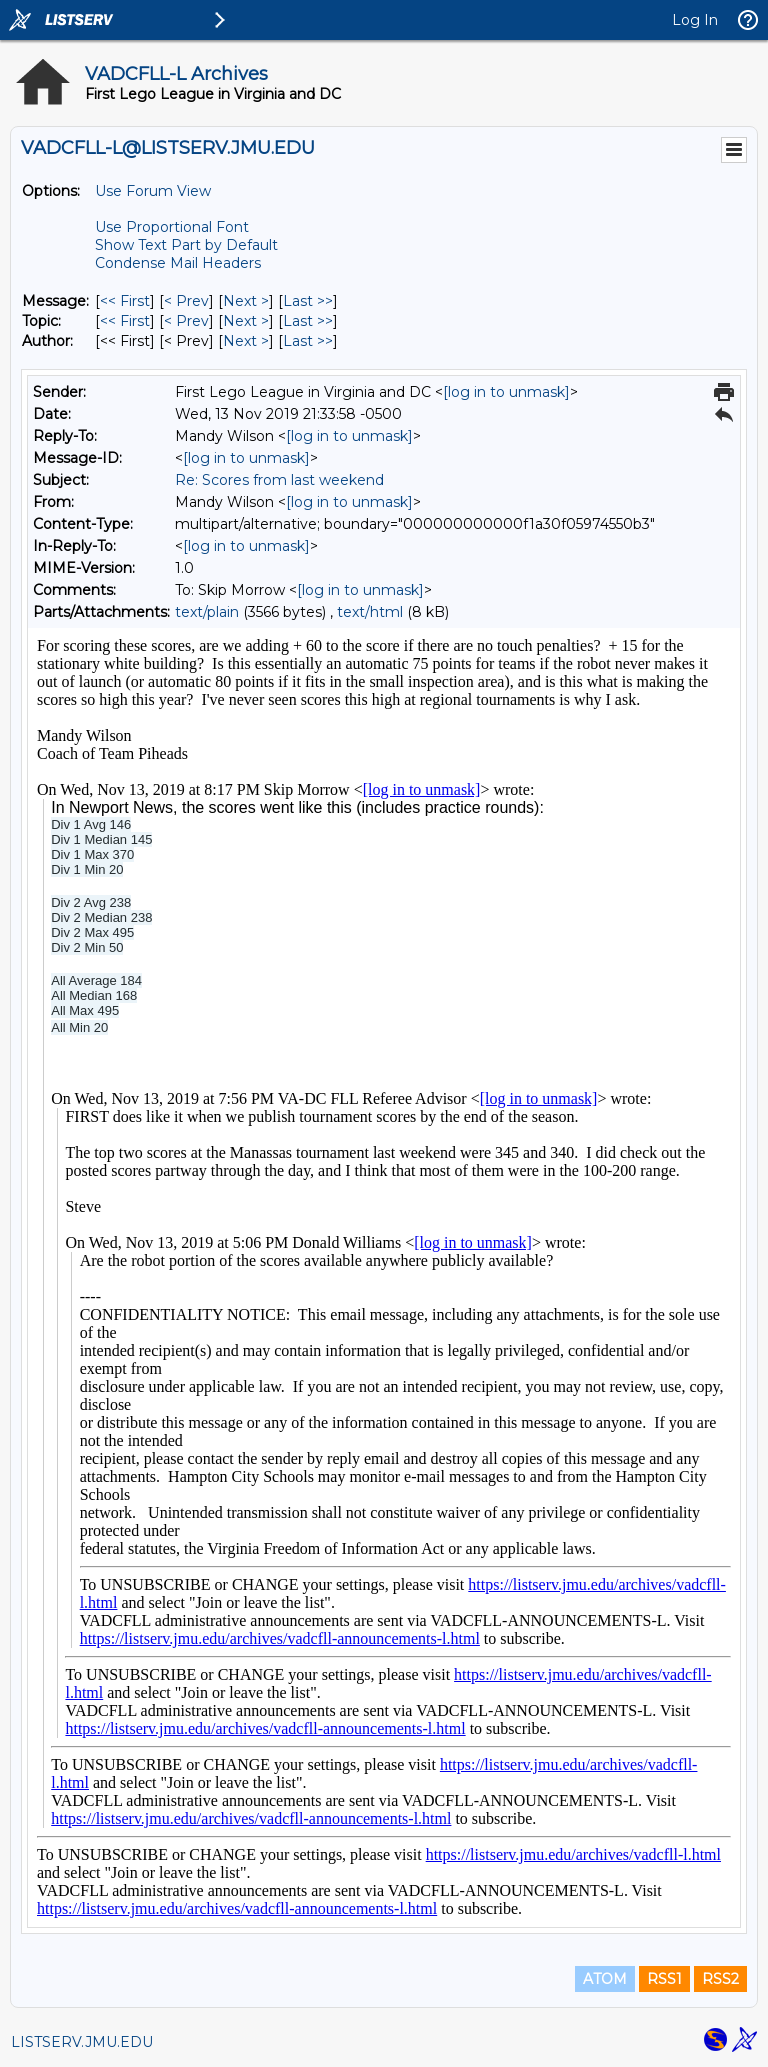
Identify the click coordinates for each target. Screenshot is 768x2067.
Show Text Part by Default (186, 245)
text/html (370, 612)
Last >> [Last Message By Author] (308, 341)
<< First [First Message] (125, 301)
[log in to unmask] (506, 392)
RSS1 (664, 1979)
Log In (695, 20)
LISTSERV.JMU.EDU (82, 2042)
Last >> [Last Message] (308, 301)
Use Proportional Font (172, 227)
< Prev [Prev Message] (186, 301)
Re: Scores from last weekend (279, 480)
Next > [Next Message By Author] (246, 341)
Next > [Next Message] (246, 301)
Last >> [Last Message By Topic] (308, 321)
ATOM (605, 1979)
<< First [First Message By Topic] (125, 321)
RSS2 (720, 1979)
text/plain (207, 612)
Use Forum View (153, 191)
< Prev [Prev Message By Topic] (186, 321)
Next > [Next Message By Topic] (246, 321)
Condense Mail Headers (178, 263)
